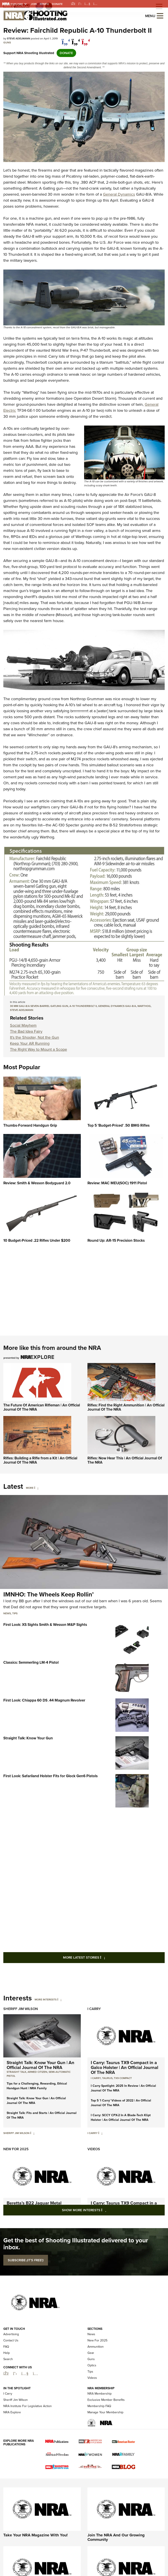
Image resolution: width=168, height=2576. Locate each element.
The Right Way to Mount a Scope (38, 1049)
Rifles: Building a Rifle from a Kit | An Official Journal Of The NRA (40, 1460)
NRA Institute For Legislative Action (27, 2332)
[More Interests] (59, 1926)
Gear (90, 2279)
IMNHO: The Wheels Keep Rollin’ (48, 1594)
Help (6, 2279)
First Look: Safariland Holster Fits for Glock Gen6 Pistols (50, 1717)
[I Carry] (100, 2059)
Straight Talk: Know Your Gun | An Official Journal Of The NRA (40, 1991)
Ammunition (95, 2272)
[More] (36, 1488)
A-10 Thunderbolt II (83, 1006)
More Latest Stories (102, 1883)
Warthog (144, 1006)
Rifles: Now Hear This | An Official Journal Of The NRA (124, 1460)
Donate (57, 4)
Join (34, 4)
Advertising (11, 2260)
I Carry (94, 1934)
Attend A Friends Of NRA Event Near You (124, 2520)
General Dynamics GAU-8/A (117, 1006)
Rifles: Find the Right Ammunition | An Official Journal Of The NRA (125, 1407)
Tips (15, 1613)
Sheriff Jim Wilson (20, 1934)
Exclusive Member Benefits (106, 2326)
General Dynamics (119, 194)
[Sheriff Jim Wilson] (32, 2059)
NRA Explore (12, 2338)
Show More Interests (108, 2136)
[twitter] (76, 39)
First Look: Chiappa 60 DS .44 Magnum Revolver (44, 1670)
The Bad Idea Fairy (26, 1031)
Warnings (81, 2541)
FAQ (6, 2272)
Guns (7, 43)
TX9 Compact (123, 2004)
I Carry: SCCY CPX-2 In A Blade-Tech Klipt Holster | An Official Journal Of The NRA (121, 2044)
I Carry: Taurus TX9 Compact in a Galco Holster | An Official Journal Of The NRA (124, 1994)
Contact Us (10, 2266)
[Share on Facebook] (66, 39)
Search (8, 2285)
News (7, 1613)
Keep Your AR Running (29, 1043)
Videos (93, 2075)
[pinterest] (86, 39)
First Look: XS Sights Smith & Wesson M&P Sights (45, 1624)
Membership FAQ (99, 2332)
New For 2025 (16, 2075)
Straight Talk (16, 1998)
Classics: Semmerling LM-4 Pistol (31, 1648)
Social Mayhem (23, 1025)
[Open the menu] (160, 15)
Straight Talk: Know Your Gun (28, 1694)
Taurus (107, 2004)
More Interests (46, 1926)
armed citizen (37, 1998)
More (30, 1488)
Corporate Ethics (58, 2541)
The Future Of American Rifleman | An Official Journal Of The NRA (41, 1407)
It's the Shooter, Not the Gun (34, 1037)
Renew (44, 4)
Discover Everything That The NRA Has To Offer (41, 2522)
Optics (91, 2291)
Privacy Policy (11, 2541)
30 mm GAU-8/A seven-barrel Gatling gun (39, 1006)
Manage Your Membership (105, 2338)
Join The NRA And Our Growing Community (116, 2463)
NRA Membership (99, 2320)
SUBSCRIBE (25, 2186)
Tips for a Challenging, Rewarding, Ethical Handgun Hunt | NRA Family (37, 2012)
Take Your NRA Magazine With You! (35, 2461)
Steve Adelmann (21, 1010)
